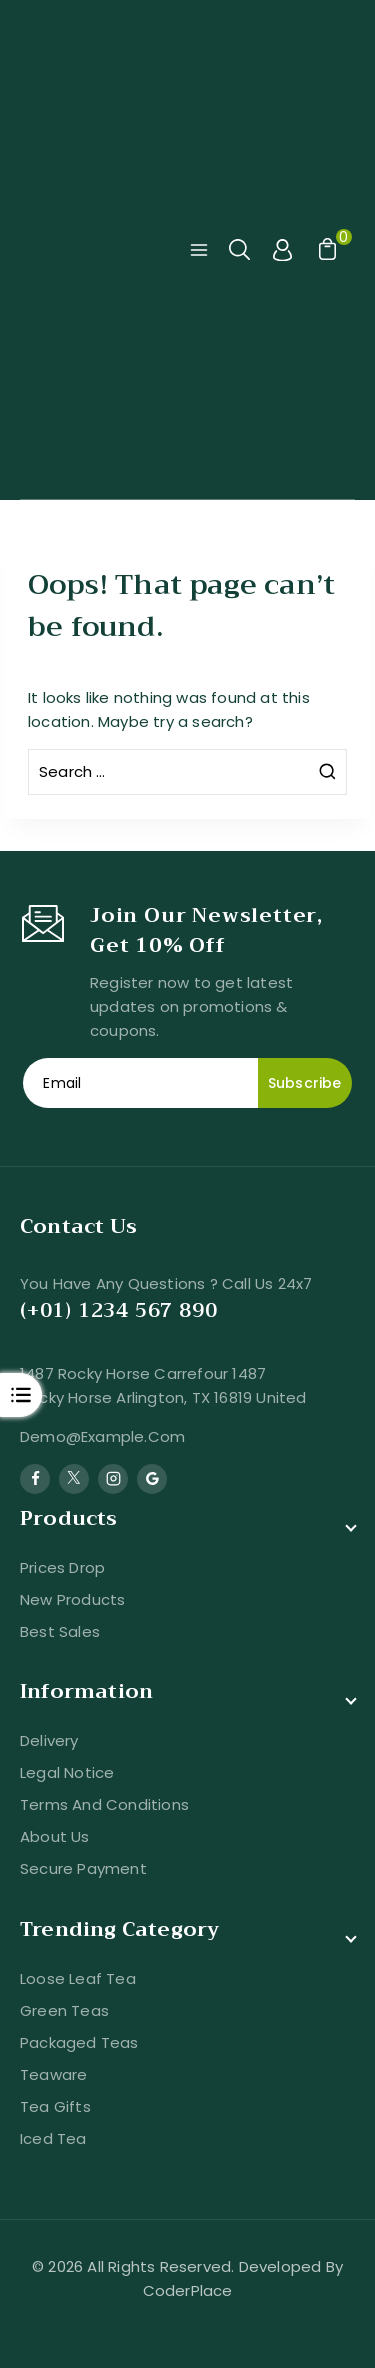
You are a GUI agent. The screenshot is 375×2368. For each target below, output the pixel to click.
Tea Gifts (55, 2106)
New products (72, 1599)
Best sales (60, 1631)
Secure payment (83, 1868)
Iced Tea (53, 2138)
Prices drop (62, 1567)
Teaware (53, 2074)
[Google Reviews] (152, 1479)
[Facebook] (35, 1479)
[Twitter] (74, 1479)
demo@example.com (102, 1436)
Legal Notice (67, 1772)
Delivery (49, 1740)
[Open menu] (199, 250)
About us (55, 1836)
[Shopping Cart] (325, 250)
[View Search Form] (241, 250)
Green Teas (64, 2010)
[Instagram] (113, 1479)
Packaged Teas (79, 2042)
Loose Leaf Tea (78, 1978)
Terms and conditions (104, 1804)
